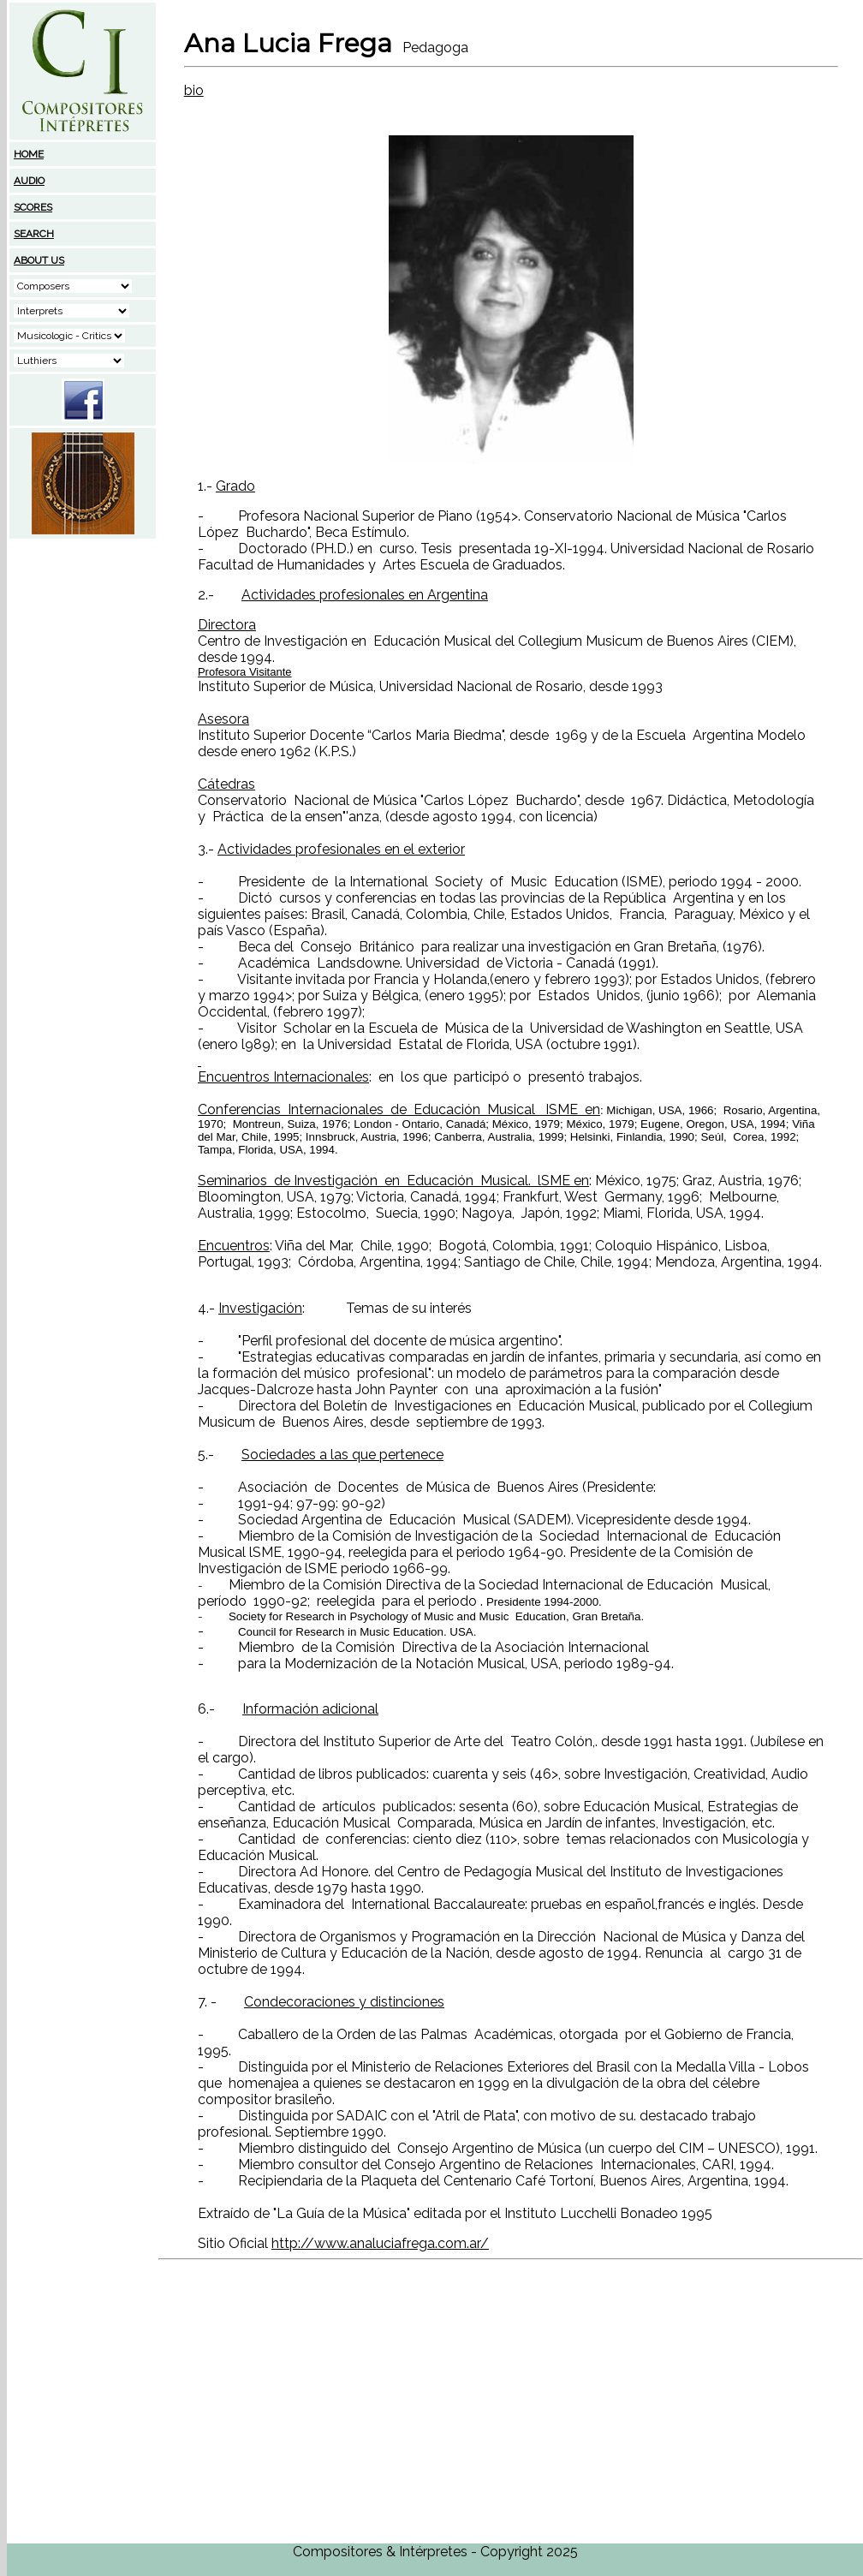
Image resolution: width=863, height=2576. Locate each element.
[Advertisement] (83, 648)
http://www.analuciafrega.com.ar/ (380, 2243)
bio (194, 90)
